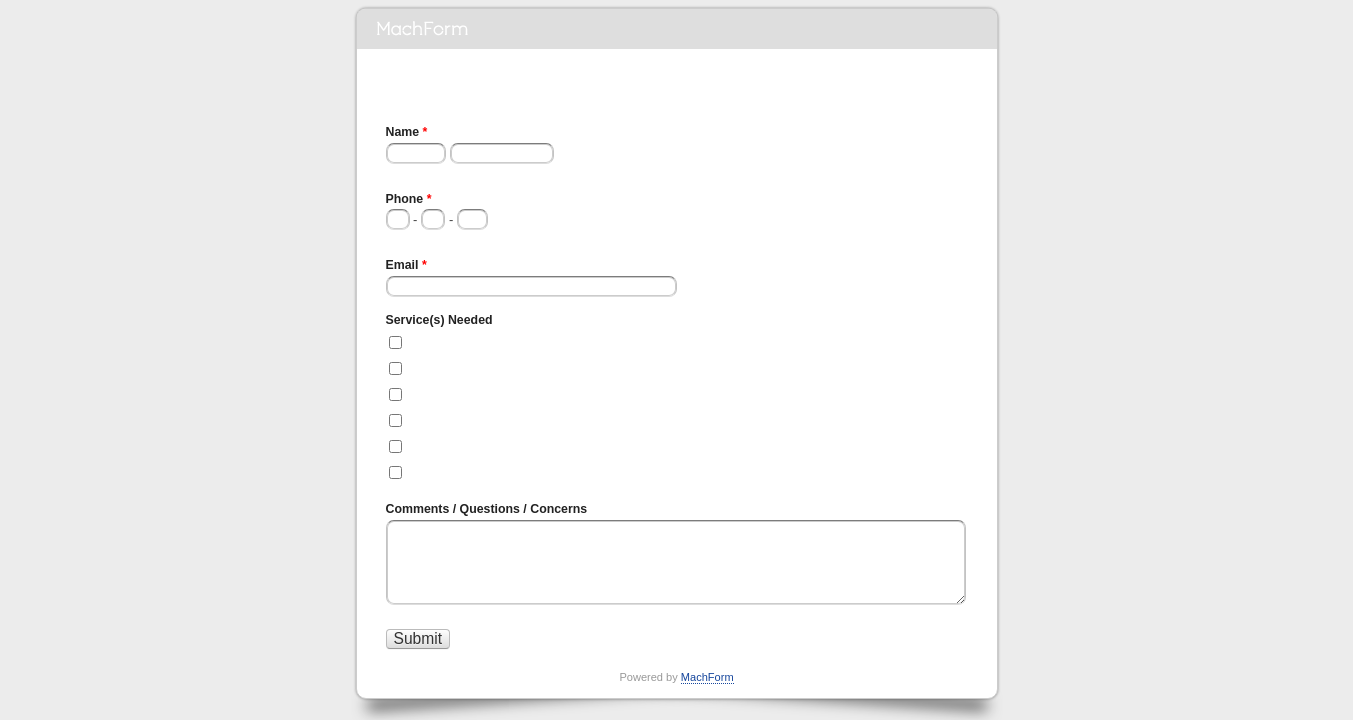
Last (458, 171)
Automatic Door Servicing (484, 419)
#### (467, 237)
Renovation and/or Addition (489, 471)
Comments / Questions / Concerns (487, 509)
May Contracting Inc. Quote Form (677, 29)
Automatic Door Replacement (496, 445)
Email (406, 267)
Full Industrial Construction (488, 367)
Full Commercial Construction (496, 341)
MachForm (707, 677)
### (393, 237)
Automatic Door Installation (488, 393)
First (395, 171)
